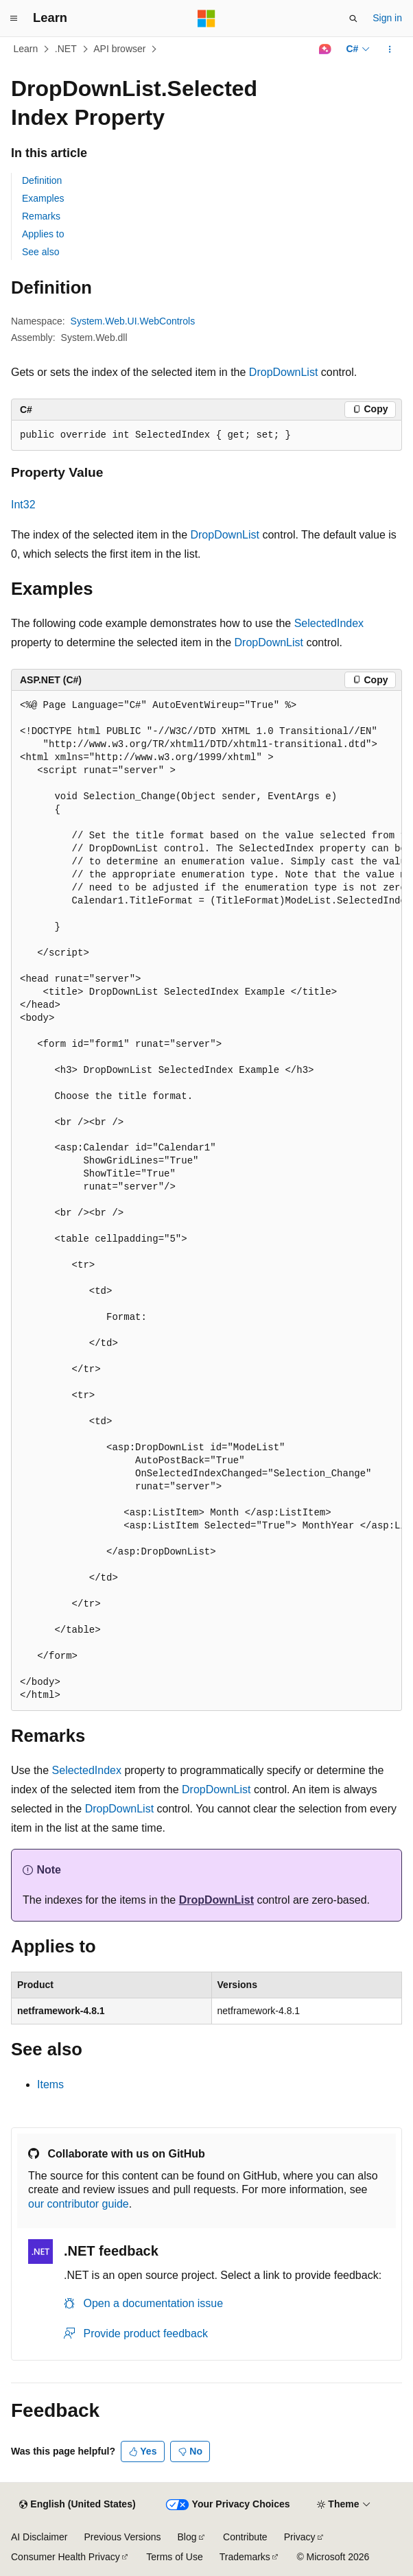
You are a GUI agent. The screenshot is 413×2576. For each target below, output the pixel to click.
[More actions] (390, 49)
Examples (43, 198)
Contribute (245, 2536)
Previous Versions (122, 2536)
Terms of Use (174, 2556)
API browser (119, 48)
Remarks (41, 216)
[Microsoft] (206, 18)
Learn (26, 48)
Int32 (23, 504)
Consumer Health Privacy (65, 2556)
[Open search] (353, 18)
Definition (42, 180)
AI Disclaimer (39, 2536)
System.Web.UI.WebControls (133, 321)
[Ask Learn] (324, 49)
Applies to (43, 233)
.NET (66, 48)
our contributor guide (78, 2204)
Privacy (300, 2536)
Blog (187, 2536)
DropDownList (283, 372)
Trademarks (245, 2556)
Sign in (387, 17)
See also (40, 251)
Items (50, 2084)
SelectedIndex (329, 623)
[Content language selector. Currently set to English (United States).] (77, 2505)
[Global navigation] (13, 18)
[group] (206, 1201)
